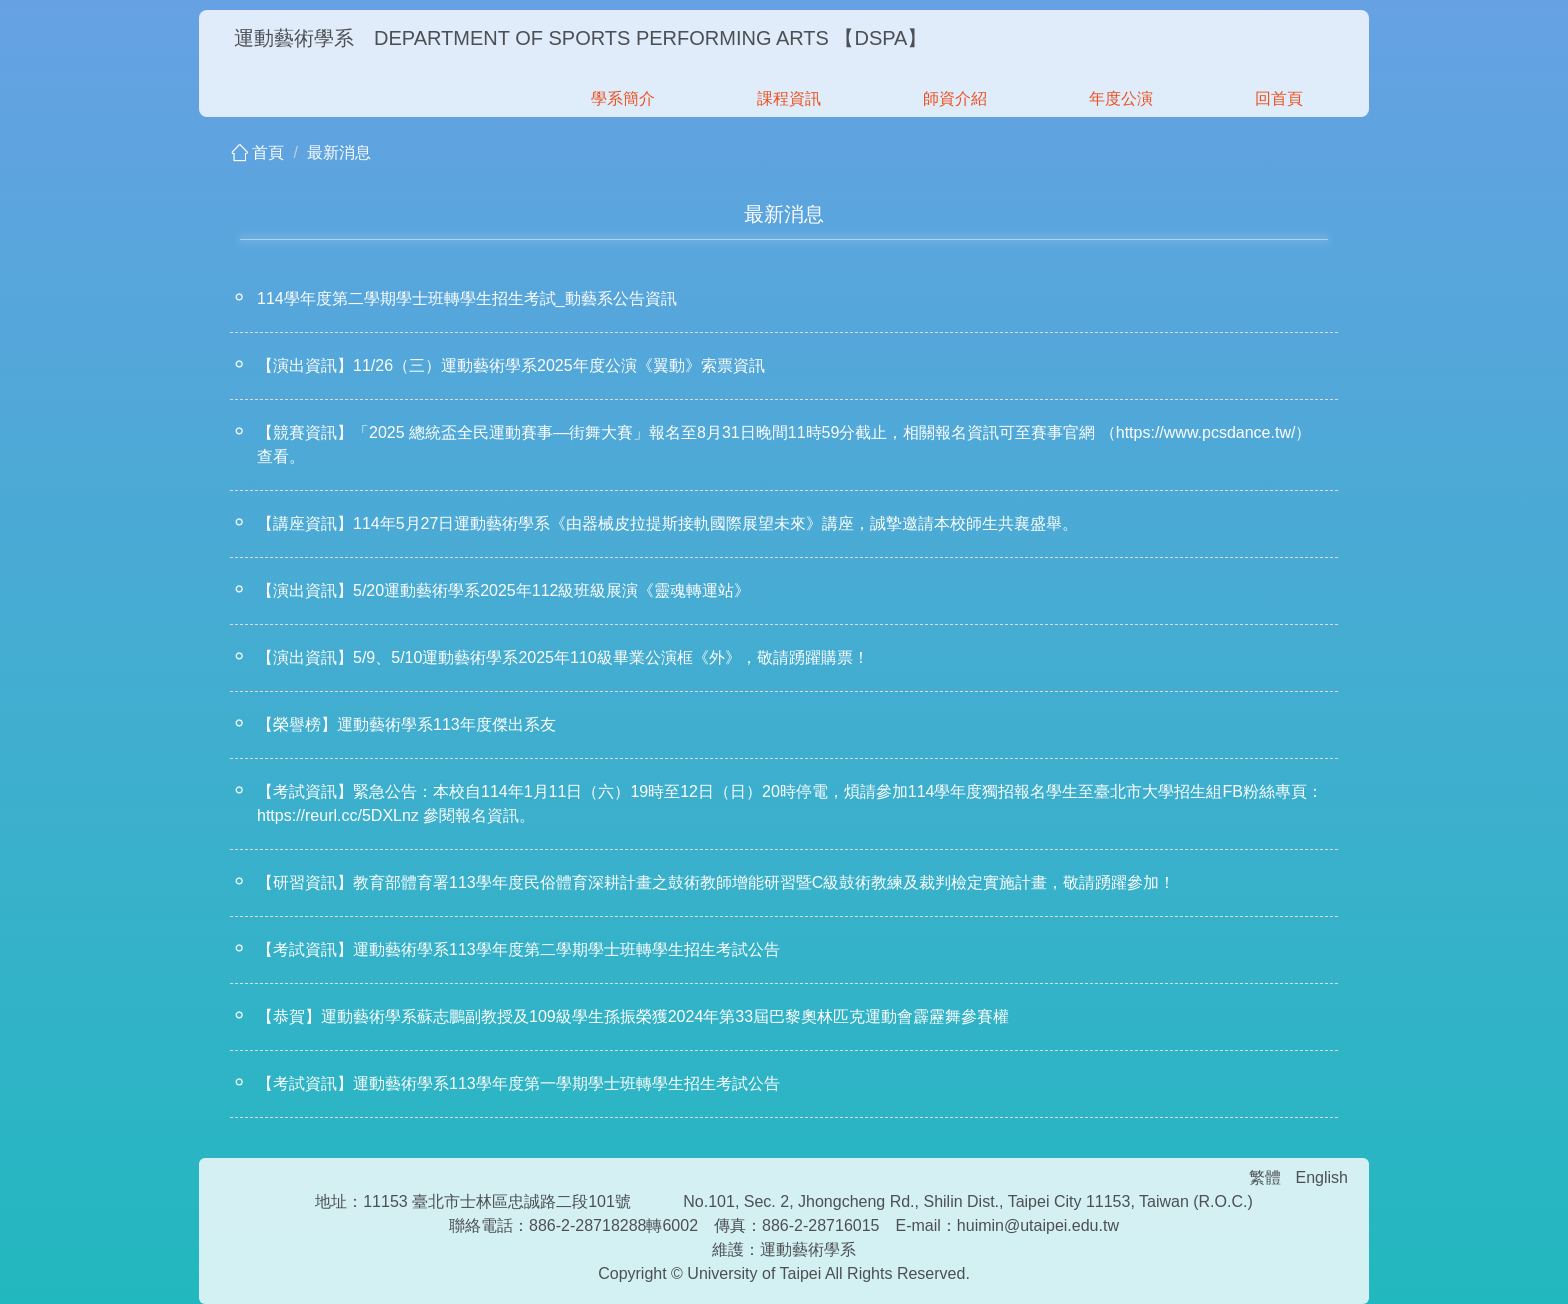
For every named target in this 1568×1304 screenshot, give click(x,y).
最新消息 (339, 152)
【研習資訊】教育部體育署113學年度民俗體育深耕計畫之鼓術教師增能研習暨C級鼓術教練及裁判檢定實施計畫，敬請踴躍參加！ (716, 882)
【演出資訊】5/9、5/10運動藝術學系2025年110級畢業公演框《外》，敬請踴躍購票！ (563, 657)
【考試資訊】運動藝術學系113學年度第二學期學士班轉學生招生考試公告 (518, 949)
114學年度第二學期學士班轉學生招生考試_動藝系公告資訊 (467, 298)
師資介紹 (955, 98)
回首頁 (1279, 98)
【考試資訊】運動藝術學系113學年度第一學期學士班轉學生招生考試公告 (518, 1083)
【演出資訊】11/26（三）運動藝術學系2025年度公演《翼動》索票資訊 (511, 365)
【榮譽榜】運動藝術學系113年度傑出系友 (406, 724)
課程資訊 (789, 98)
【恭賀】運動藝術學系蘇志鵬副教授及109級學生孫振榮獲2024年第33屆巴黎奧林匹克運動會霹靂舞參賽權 (633, 1016)
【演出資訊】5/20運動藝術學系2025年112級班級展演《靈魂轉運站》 (503, 590)
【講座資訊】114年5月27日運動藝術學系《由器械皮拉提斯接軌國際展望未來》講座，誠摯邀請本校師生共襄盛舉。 (667, 523)
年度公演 (1121, 98)
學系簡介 (623, 98)
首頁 (268, 152)
